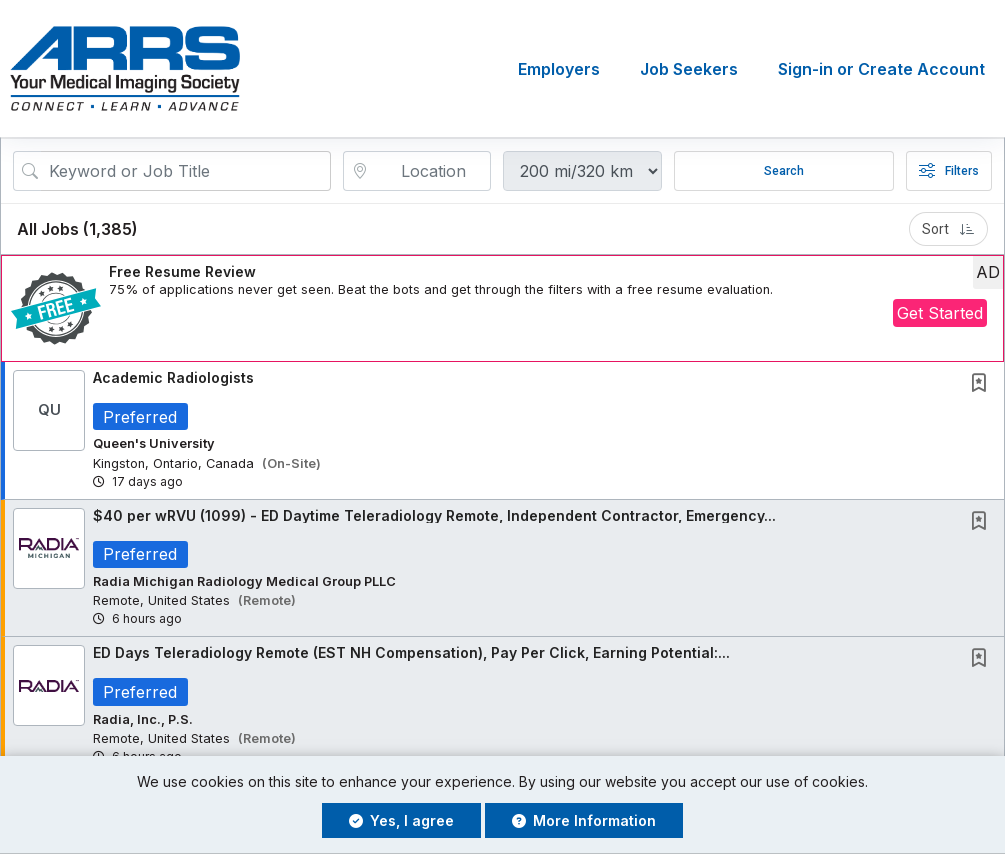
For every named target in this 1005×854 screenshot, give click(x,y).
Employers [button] (559, 69)
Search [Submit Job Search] (784, 171)
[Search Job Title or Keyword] (186, 171)
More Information (584, 820)
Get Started (940, 313)
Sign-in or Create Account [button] (881, 69)
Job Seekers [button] (689, 69)
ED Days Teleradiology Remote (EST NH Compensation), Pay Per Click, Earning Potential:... (411, 653)
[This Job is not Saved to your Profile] (983, 384)
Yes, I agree (401, 820)
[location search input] (430, 171)
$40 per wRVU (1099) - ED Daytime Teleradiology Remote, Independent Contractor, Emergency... (434, 515)
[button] (502, 308)
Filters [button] (949, 171)
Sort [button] (948, 229)
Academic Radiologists (173, 377)
